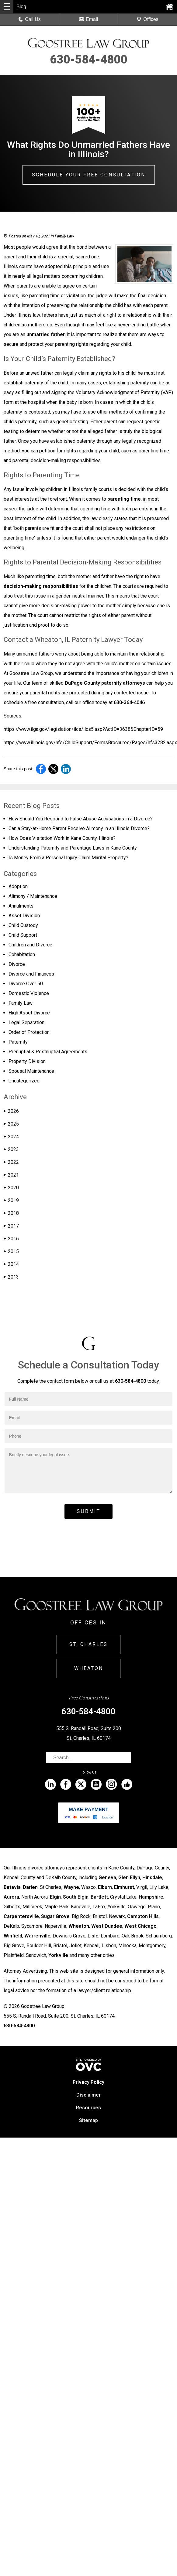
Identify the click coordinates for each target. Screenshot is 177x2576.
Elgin (55, 1897)
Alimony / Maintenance (33, 896)
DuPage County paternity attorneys (105, 683)
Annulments (21, 906)
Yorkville (58, 1955)
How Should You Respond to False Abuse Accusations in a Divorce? (81, 819)
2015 (11, 1251)
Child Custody (23, 925)
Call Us (29, 19)
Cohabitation (22, 954)
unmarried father (45, 334)
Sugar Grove (55, 1916)
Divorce (17, 964)
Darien (30, 1887)
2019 (11, 1200)
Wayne (71, 1887)
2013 (11, 1277)
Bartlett (99, 1897)
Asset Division (24, 915)
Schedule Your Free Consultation (88, 175)
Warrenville (37, 1936)
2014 (11, 1264)
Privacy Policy (88, 2082)
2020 (11, 1187)
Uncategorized (24, 1081)
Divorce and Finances (31, 974)
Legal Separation (26, 1022)
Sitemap (88, 2120)
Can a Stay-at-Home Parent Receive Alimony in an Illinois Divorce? (79, 828)
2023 (11, 1149)
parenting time (124, 499)
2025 (11, 1124)
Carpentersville (21, 1916)
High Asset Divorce (29, 1013)
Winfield (13, 1936)
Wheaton (88, 1668)
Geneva (107, 1877)
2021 (11, 1175)
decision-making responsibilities (41, 586)
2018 (11, 1213)
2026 (11, 1111)
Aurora (11, 1897)
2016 (11, 1238)
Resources (88, 2108)
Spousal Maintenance (31, 1071)
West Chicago (140, 1926)
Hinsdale (152, 1877)
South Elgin (75, 1897)
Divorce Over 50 (26, 983)
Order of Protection (29, 1032)
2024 (11, 1136)
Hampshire (151, 1897)
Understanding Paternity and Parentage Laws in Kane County (73, 848)
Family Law (64, 236)
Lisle (93, 1936)
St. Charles (88, 1644)
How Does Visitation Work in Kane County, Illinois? (62, 838)
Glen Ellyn (129, 1877)
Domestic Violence (29, 993)
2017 (11, 1226)
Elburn (105, 1887)
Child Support (23, 935)
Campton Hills (143, 1916)
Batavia (12, 1887)
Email (88, 19)
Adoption (18, 886)
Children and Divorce (30, 945)
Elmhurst (124, 1887)
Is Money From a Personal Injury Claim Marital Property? (68, 857)
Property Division (27, 1061)
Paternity (18, 1042)
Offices (147, 19)
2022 (11, 1162)
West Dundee (106, 1926)
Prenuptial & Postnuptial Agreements (48, 1052)
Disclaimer (88, 2095)
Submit (88, 1511)
